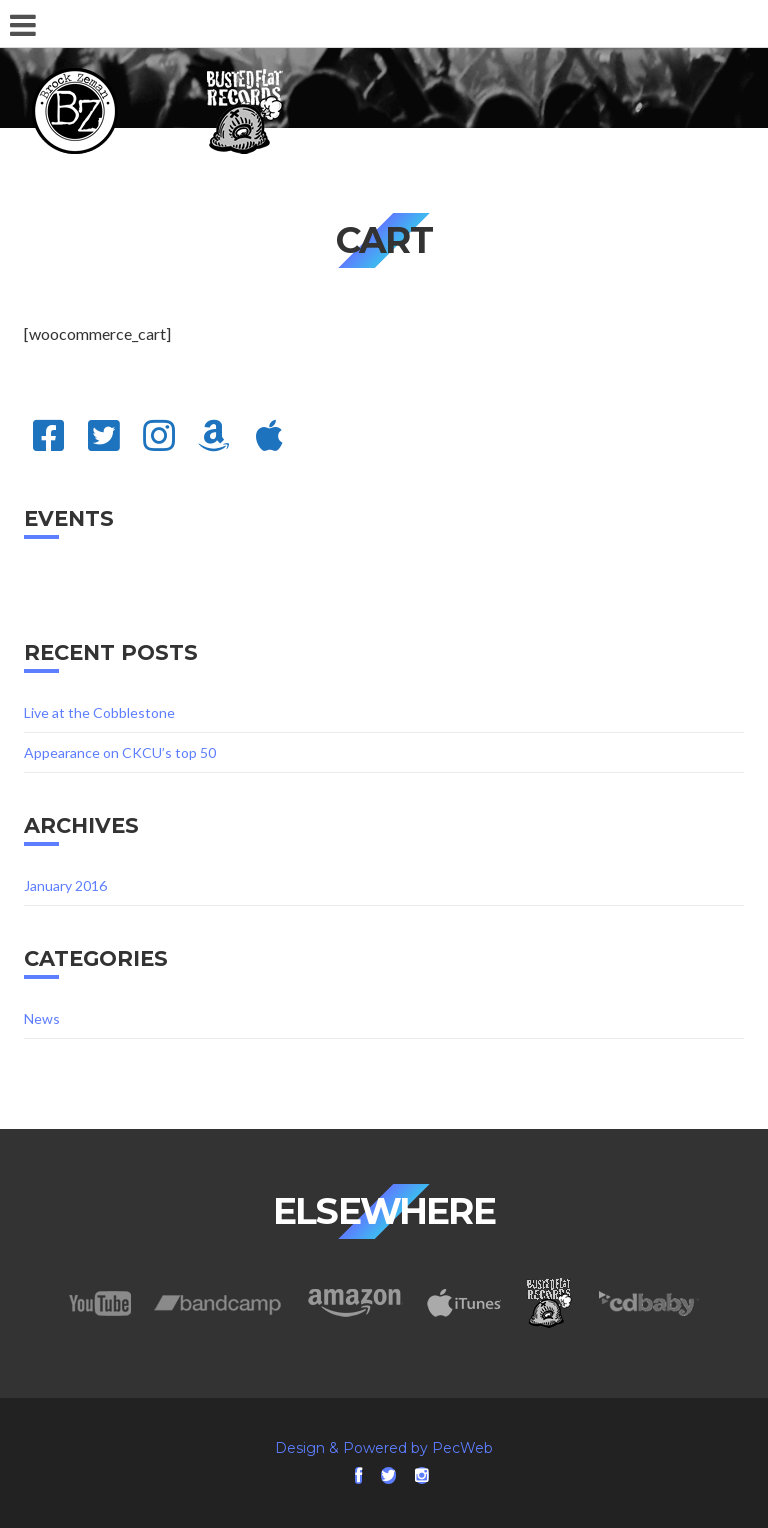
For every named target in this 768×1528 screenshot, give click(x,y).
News (42, 1018)
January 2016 (65, 885)
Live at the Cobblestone (99, 712)
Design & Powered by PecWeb (384, 1448)
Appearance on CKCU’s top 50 (120, 752)
